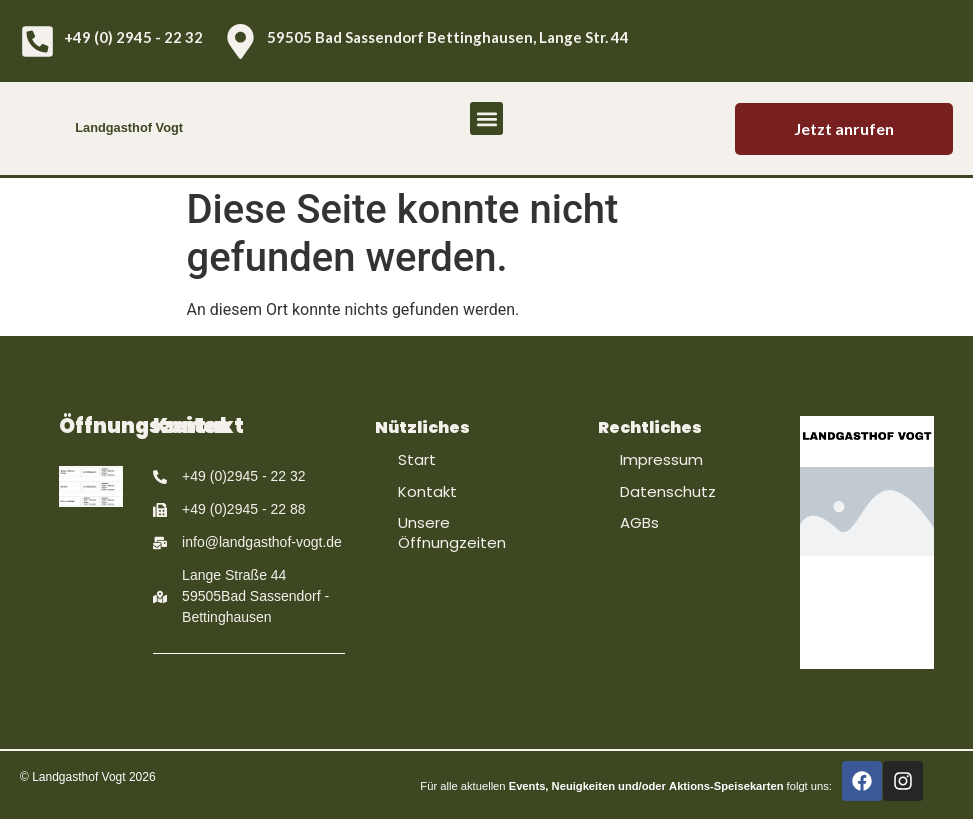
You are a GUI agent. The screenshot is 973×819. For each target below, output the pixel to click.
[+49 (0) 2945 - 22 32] (37, 41)
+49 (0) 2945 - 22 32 (133, 37)
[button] (486, 118)
